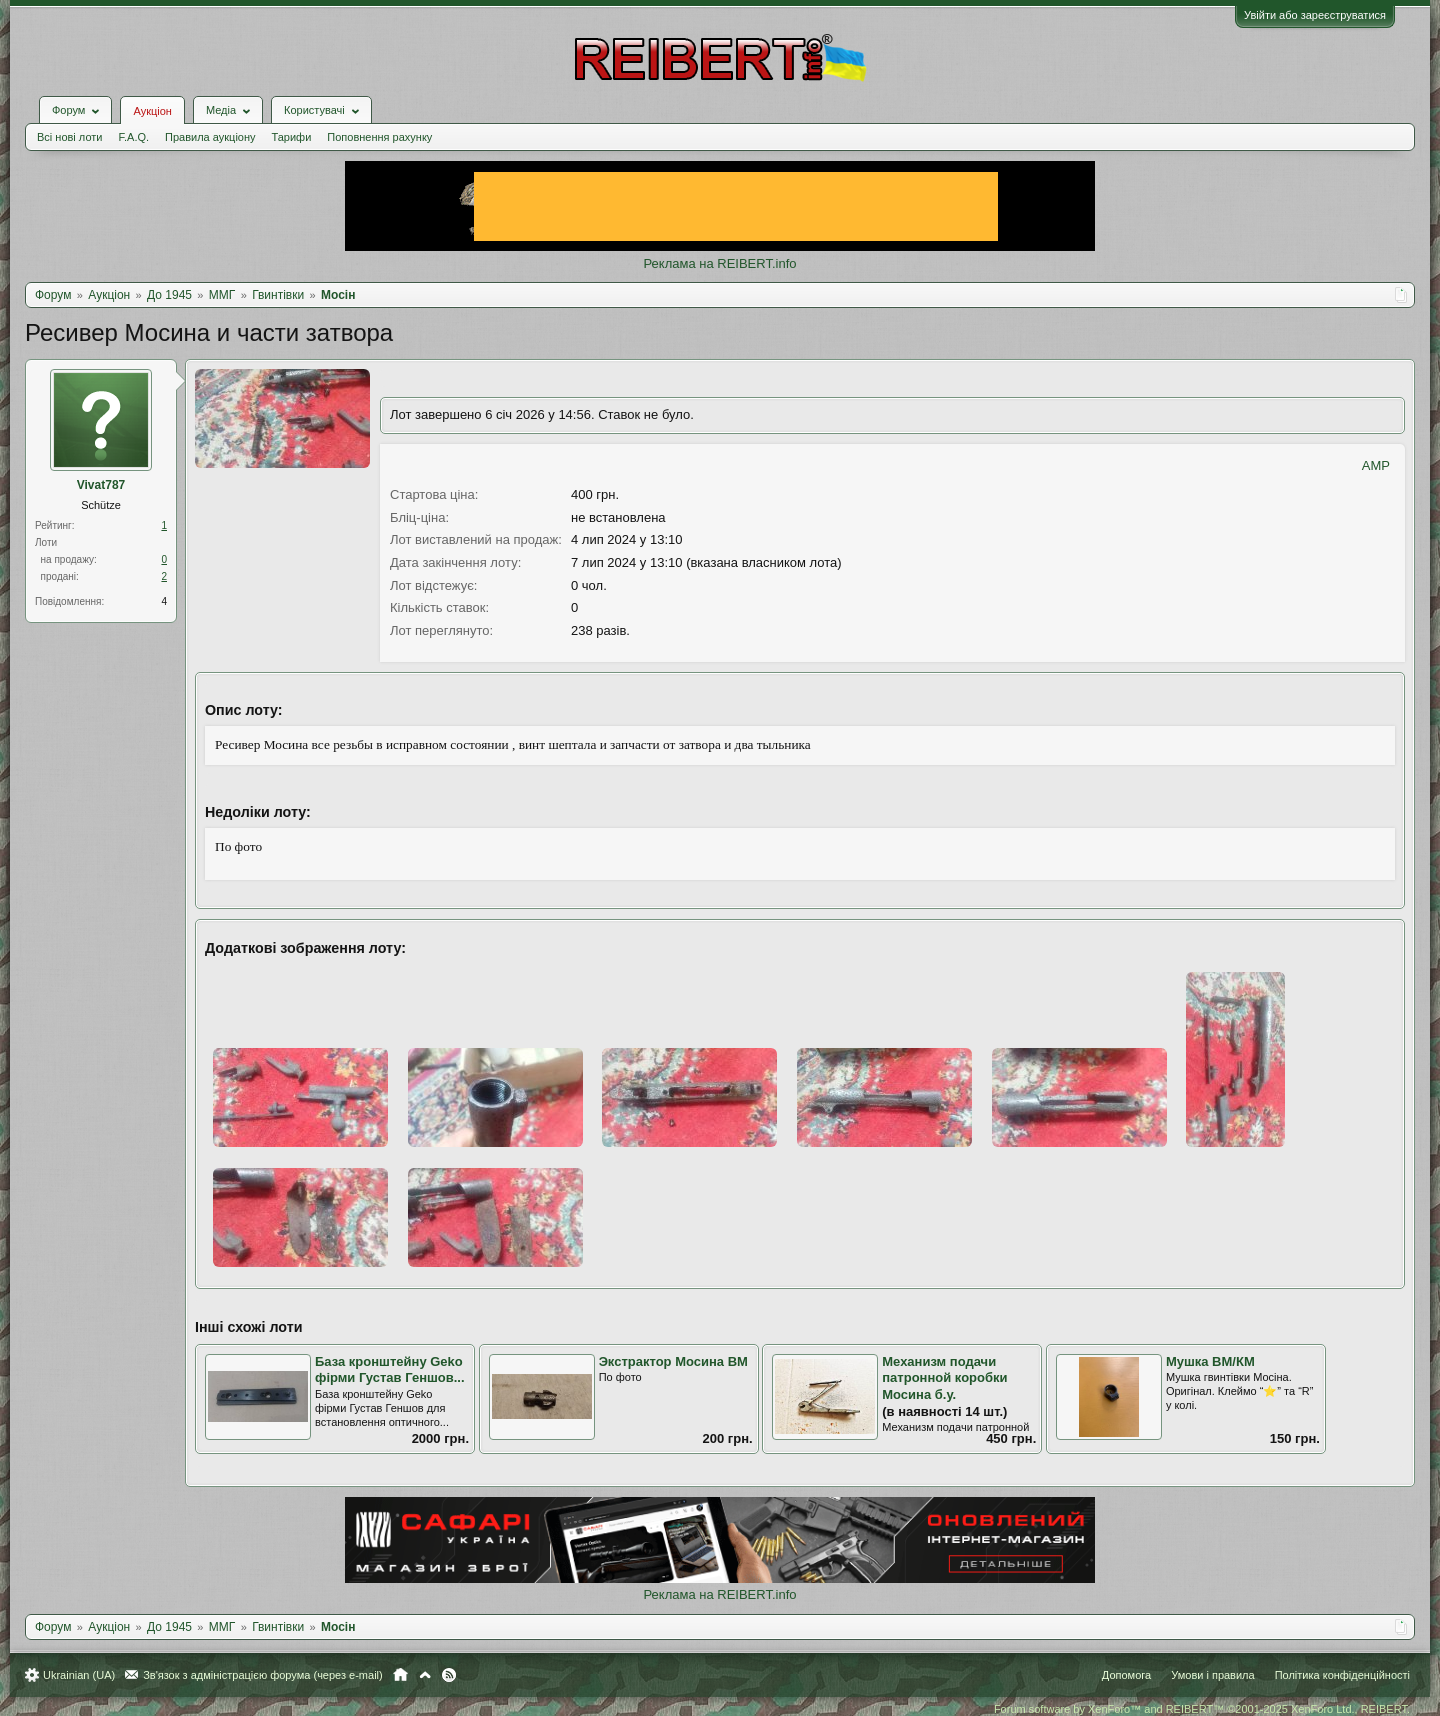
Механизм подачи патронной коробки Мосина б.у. (944, 1378)
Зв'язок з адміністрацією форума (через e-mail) (263, 1675)
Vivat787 (101, 485)
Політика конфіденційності (1342, 1675)
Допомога (1126, 1675)
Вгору (425, 1675)
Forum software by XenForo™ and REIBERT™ (1202, 1709)
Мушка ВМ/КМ (1210, 1361)
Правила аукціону (210, 137)
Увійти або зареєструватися (1315, 15)
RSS (449, 1675)
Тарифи (292, 137)
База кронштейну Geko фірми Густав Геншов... (390, 1370)
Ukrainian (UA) (79, 1675)
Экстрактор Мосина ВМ (673, 1361)
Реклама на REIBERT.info (719, 263)
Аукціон (152, 111)
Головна (400, 1675)
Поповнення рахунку (379, 137)
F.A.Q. (133, 137)
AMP (1376, 465)
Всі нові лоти (69, 137)
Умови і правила (1212, 1675)
